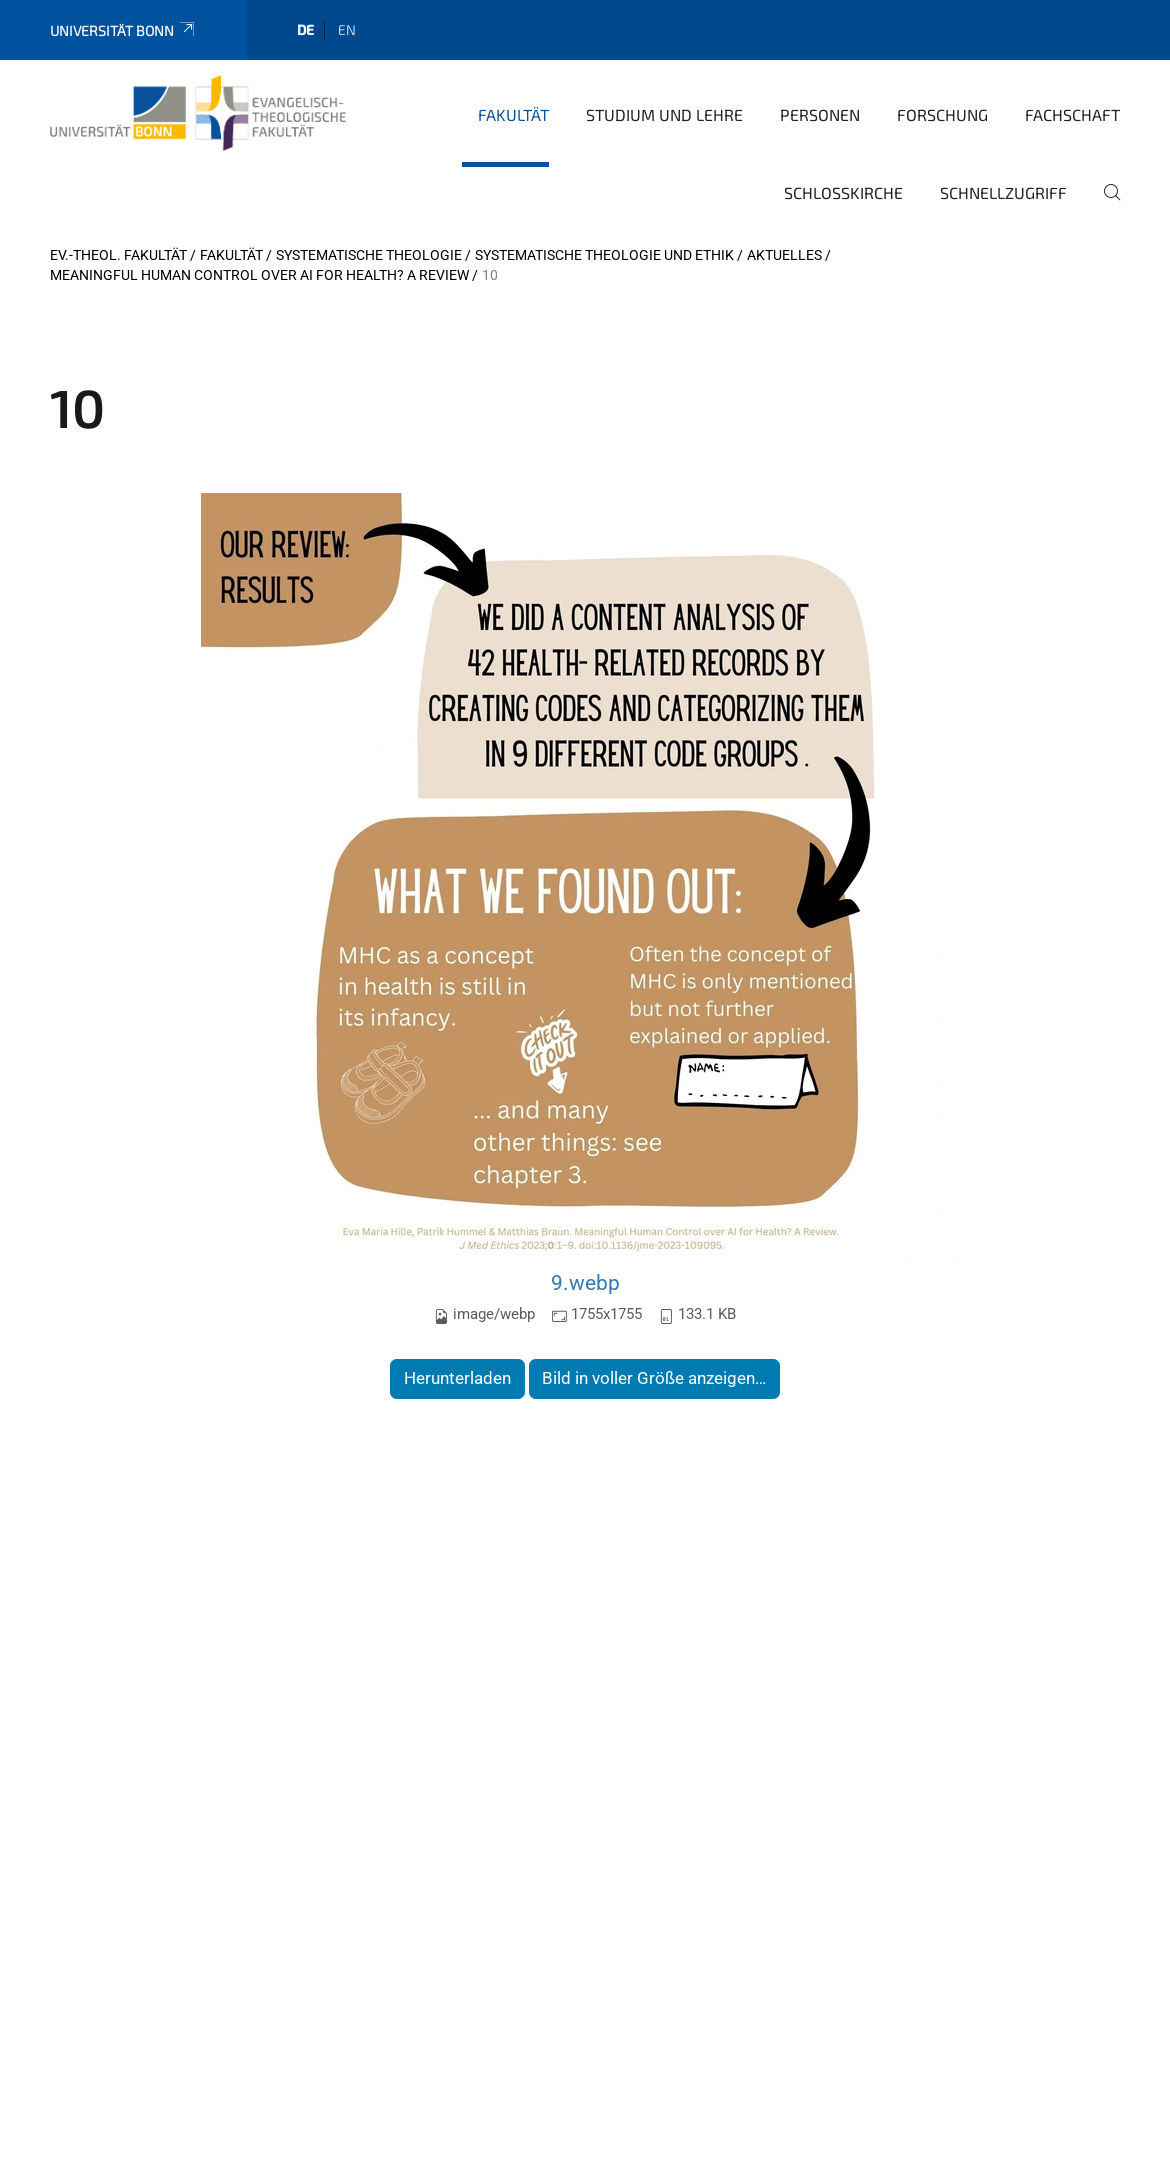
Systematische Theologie (369, 255)
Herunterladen (457, 1378)
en (347, 29)
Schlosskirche (843, 192)
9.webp (585, 1282)
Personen (820, 114)
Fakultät (513, 114)
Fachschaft (1072, 114)
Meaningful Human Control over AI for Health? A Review (259, 275)
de (305, 29)
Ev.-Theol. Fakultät (118, 255)
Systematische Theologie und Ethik (604, 255)
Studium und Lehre (664, 114)
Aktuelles (784, 255)
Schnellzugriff (1003, 192)
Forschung (942, 114)
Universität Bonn (123, 30)
